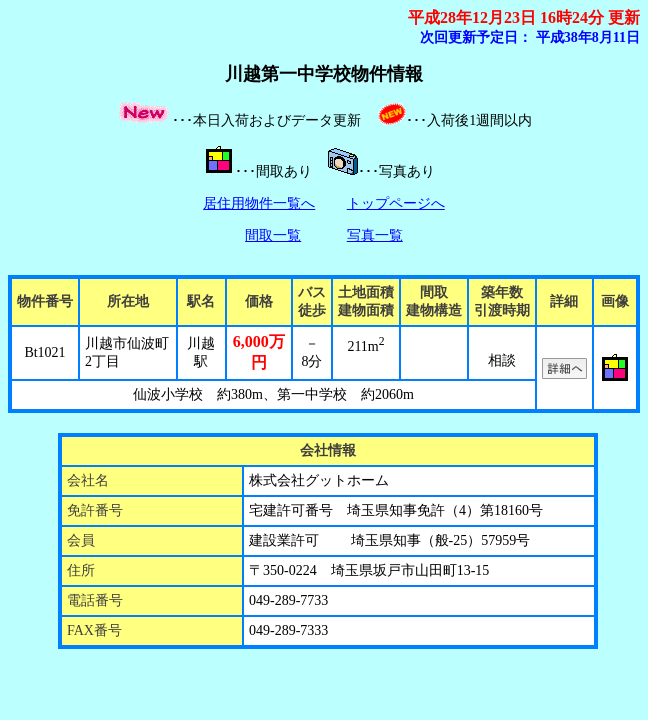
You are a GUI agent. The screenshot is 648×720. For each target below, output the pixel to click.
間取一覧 (273, 235)
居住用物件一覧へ (259, 203)
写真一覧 (375, 235)
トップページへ (396, 203)
